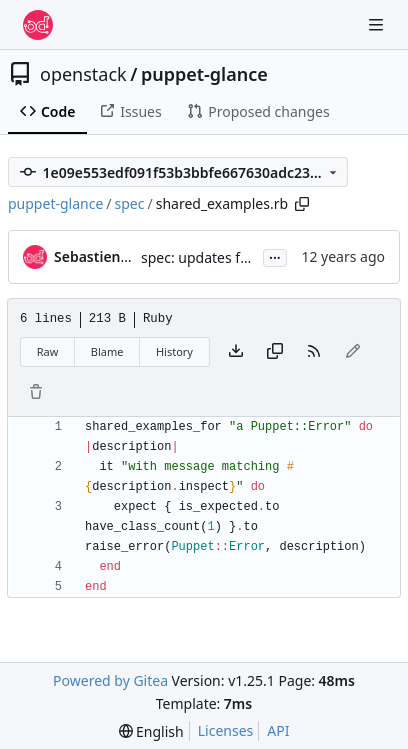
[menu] (151, 731)
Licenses (226, 730)
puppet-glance (204, 74)
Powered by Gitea (110, 680)
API (278, 730)
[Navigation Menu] (378, 24)
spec (130, 203)
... (275, 256)
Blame (107, 351)
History (174, 351)
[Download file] (236, 352)
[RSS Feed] (314, 352)
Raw (48, 351)
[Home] (38, 25)
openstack (83, 74)
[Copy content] (275, 352)
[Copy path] (302, 204)
